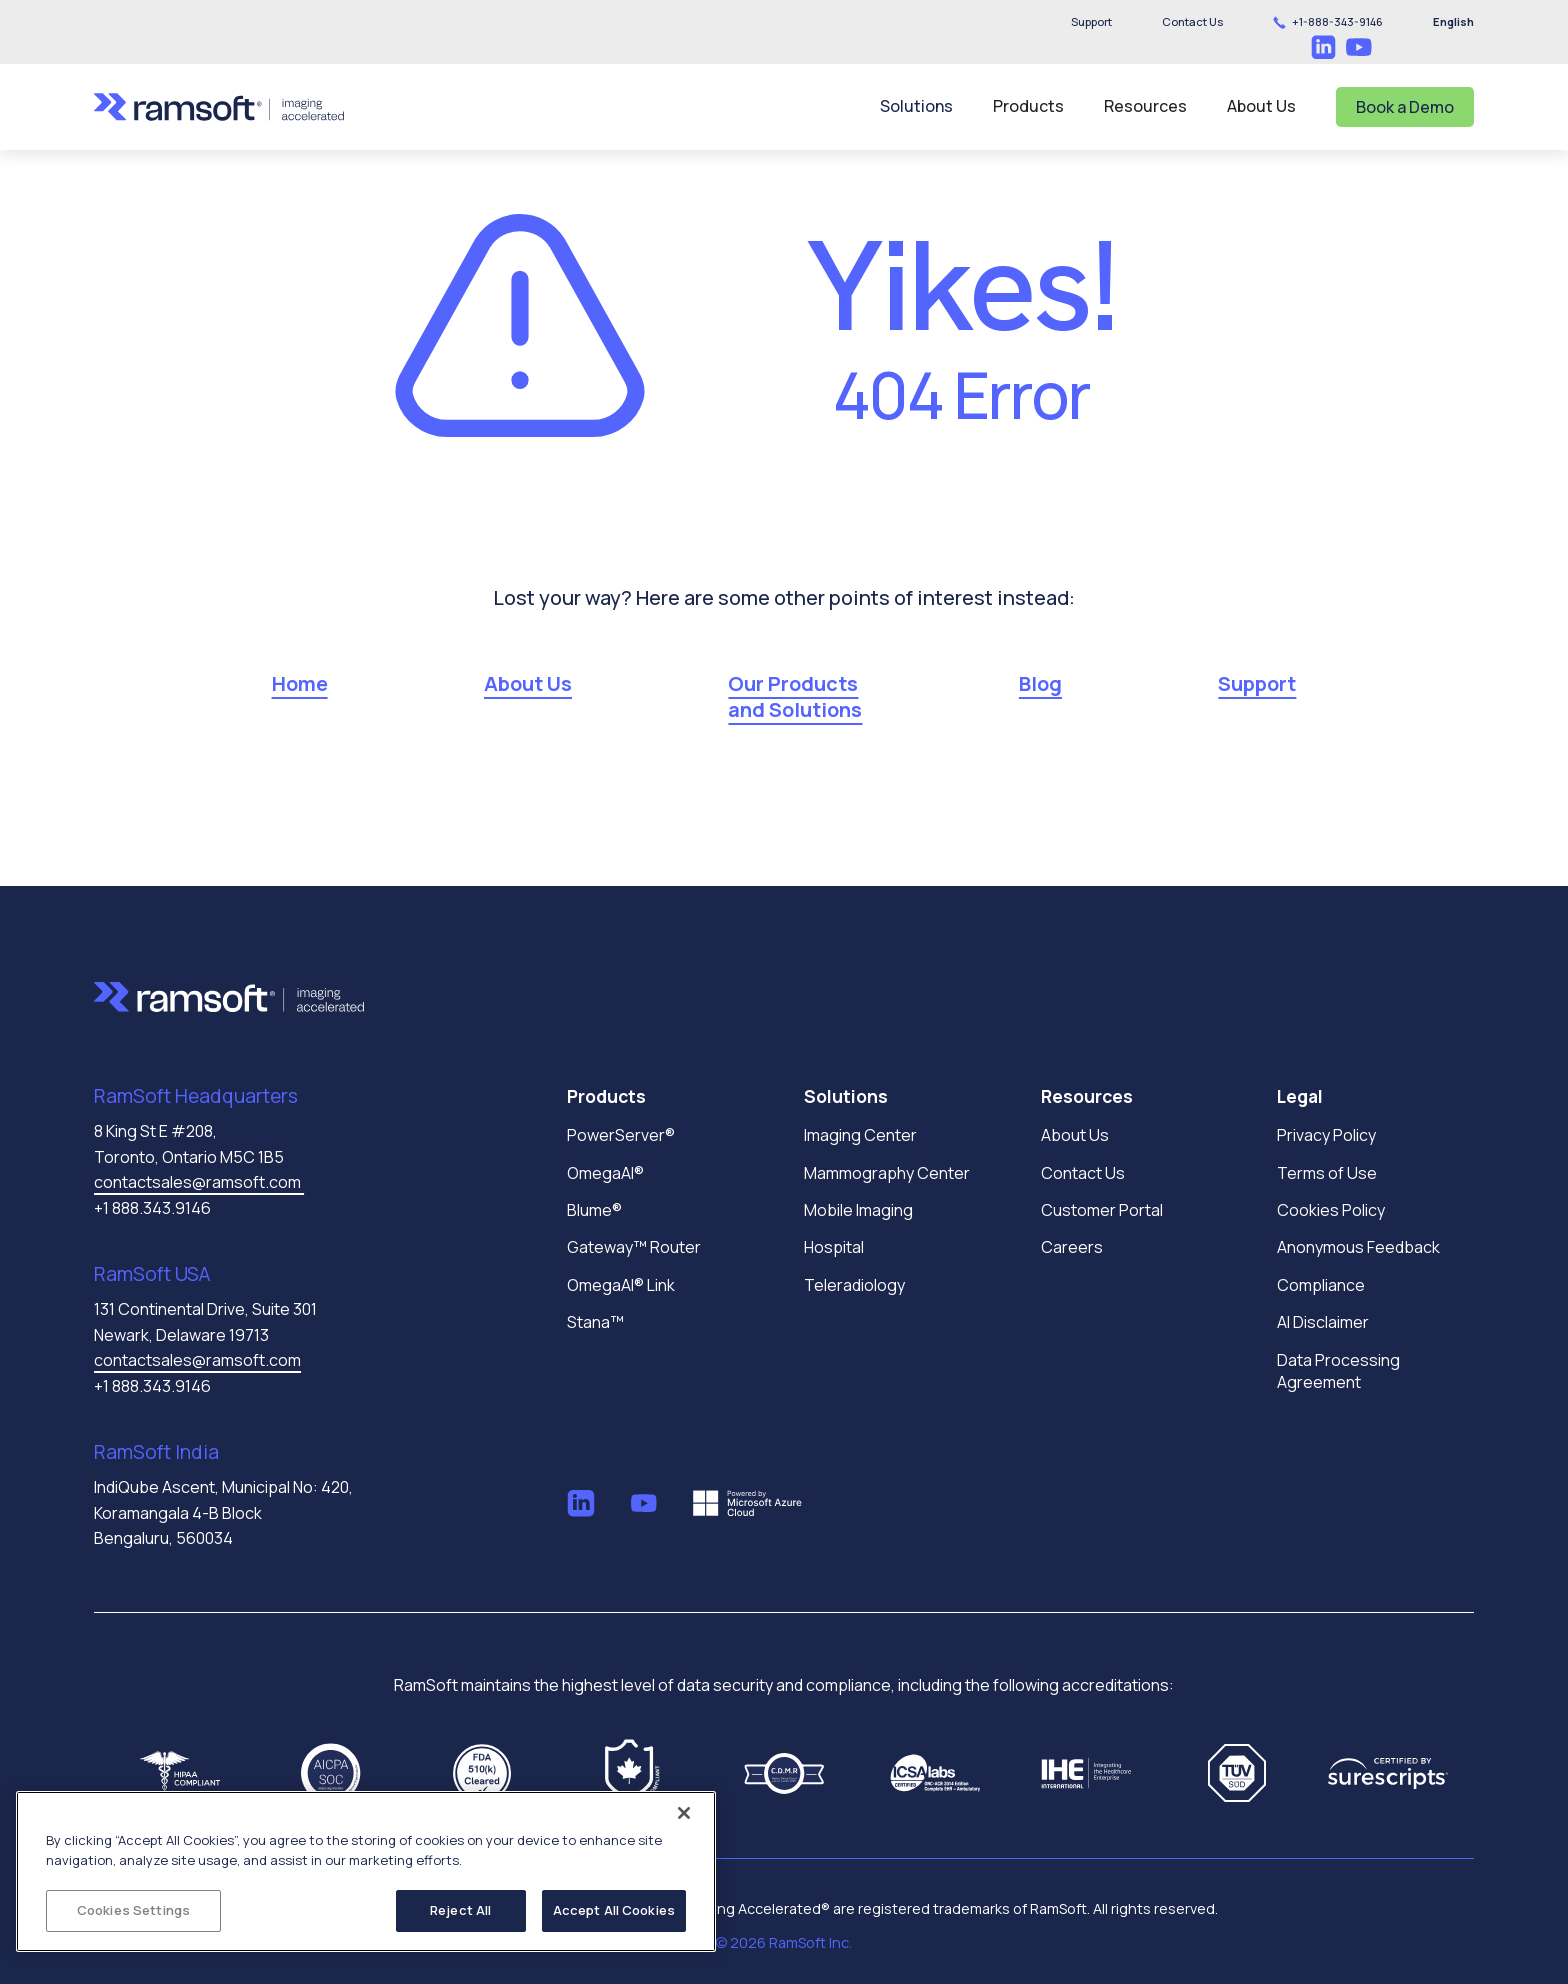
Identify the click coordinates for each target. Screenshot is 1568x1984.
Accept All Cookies (614, 1910)
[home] (219, 107)
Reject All (460, 1910)
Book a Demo (1405, 107)
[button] (1192, 22)
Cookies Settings (133, 1910)
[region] (366, 1871)
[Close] (684, 1813)
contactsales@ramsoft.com (199, 1182)
